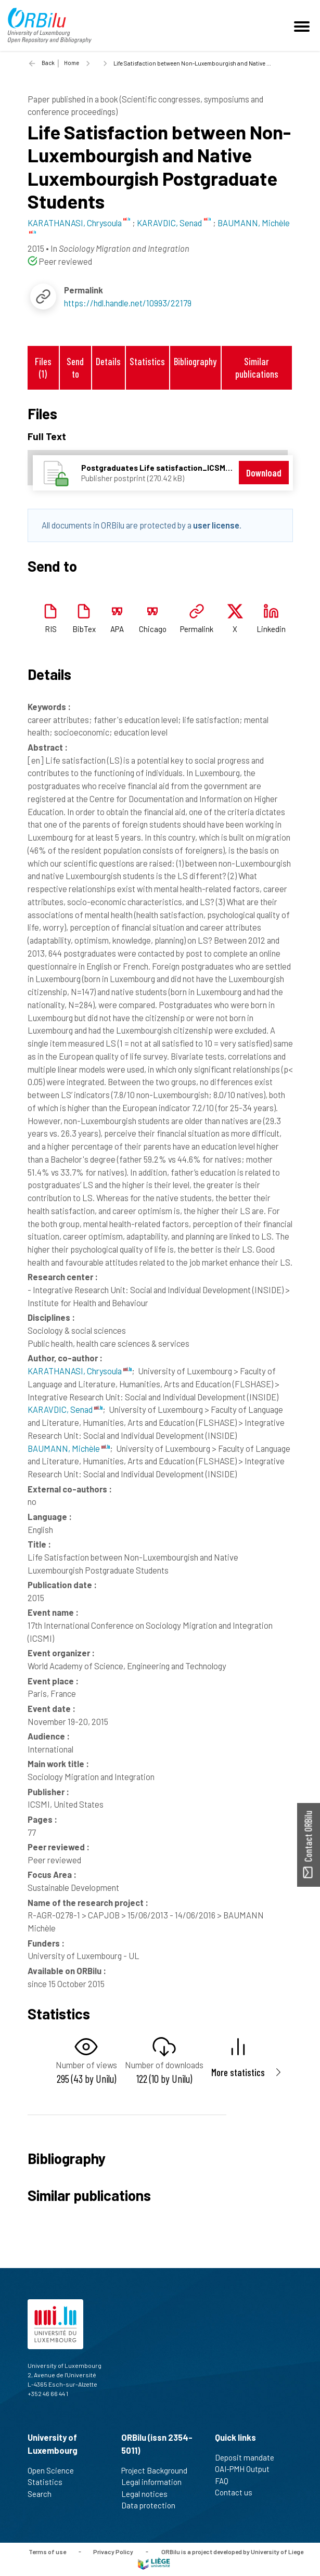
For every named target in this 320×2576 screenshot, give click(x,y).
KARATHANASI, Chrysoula (80, 1371)
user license (216, 525)
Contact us (238, 2492)
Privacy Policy (113, 2551)
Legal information (155, 2482)
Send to (75, 367)
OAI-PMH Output (246, 2469)
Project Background (158, 2470)
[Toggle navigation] (303, 25)
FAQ (226, 2480)
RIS (51, 629)
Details (108, 361)
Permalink (196, 629)
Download (263, 473)
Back (48, 62)
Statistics (147, 361)
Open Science (55, 2470)
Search (44, 2493)
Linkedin (271, 629)
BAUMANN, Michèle (69, 1448)
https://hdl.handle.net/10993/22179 (127, 303)
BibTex (84, 629)
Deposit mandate (249, 2457)
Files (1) (43, 367)
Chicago (153, 629)
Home (71, 62)
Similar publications (256, 367)
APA (117, 629)
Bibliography (195, 361)
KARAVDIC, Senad (65, 1409)
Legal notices (148, 2493)
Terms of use (47, 2551)
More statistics (238, 2072)
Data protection (152, 2505)
